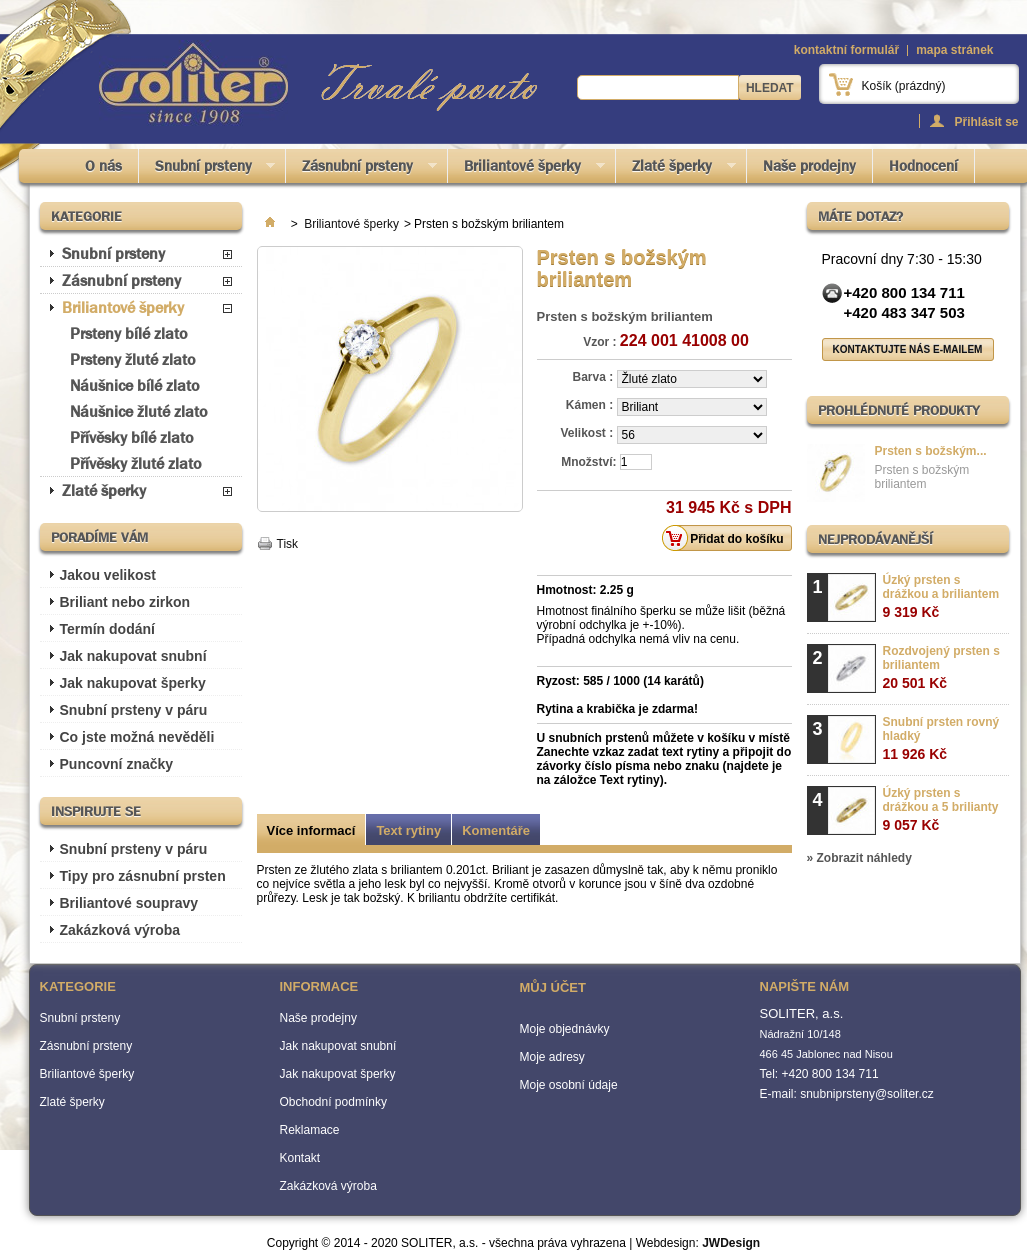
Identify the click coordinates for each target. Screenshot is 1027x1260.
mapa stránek (954, 50)
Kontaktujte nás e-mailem (908, 349)
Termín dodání (107, 629)
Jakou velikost (108, 575)
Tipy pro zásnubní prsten (143, 876)
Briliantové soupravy (129, 903)
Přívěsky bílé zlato (131, 437)
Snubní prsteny (207, 169)
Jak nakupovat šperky (133, 683)
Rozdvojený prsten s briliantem (941, 667)
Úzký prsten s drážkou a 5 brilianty (941, 809)
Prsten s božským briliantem (922, 477)
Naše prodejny (809, 166)
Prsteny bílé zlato (128, 333)
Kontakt (300, 1158)
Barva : (594, 377)
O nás (103, 166)
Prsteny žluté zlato (132, 359)
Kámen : (591, 405)
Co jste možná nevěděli (137, 737)
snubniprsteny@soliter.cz (867, 1094)
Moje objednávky (565, 1029)
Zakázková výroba (120, 930)
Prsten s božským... (931, 451)
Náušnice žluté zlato (138, 411)
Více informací (311, 830)
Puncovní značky (117, 764)
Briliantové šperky (526, 169)
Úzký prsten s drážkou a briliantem (941, 596)
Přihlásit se (986, 121)
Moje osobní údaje (569, 1085)
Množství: (588, 462)
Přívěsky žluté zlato (135, 463)
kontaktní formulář (846, 50)
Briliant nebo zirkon (125, 602)
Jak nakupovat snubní (133, 656)
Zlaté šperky (676, 169)
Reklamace (310, 1130)
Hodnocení (923, 166)
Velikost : (588, 433)
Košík (904, 86)
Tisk (288, 544)
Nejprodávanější (875, 539)
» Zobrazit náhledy (859, 858)
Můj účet (553, 987)
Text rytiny (408, 830)
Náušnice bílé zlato (134, 385)
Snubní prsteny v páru (134, 710)
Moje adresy (552, 1057)
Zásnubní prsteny (361, 169)
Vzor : (599, 342)
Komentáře (496, 830)
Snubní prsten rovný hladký (941, 738)
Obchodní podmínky (333, 1102)
